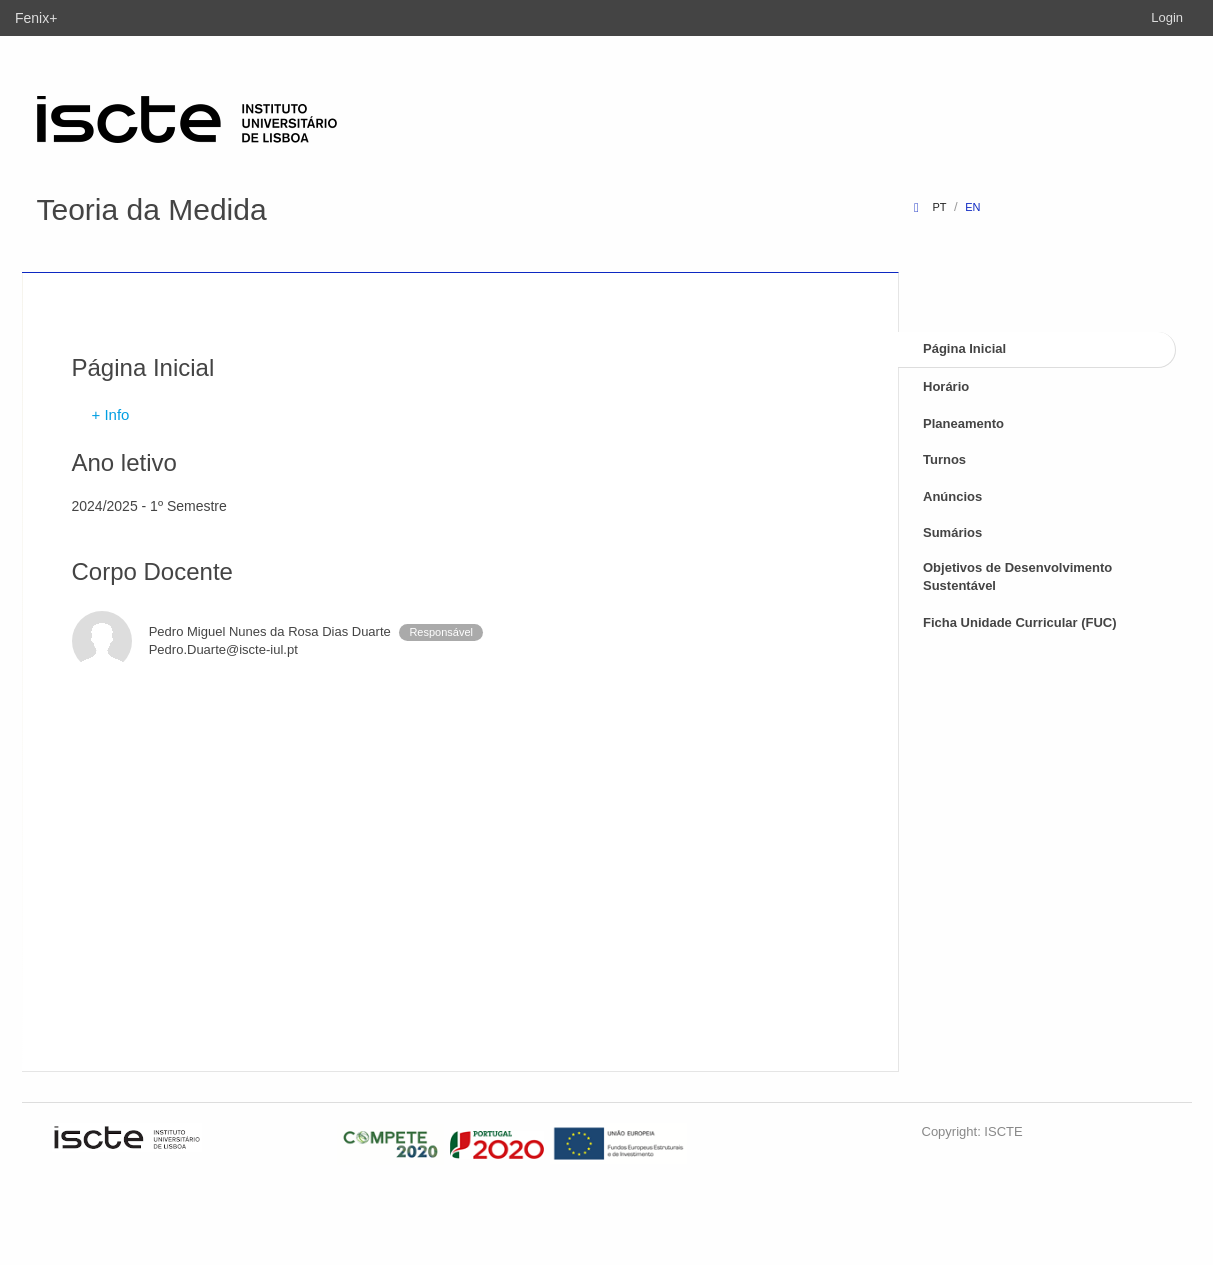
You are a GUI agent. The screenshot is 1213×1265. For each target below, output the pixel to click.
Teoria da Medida (152, 209)
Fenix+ (36, 18)
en (972, 207)
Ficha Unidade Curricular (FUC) (1020, 622)
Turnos (944, 459)
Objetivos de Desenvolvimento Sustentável (1017, 577)
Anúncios (952, 496)
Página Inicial (964, 348)
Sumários (952, 532)
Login (1167, 17)
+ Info (111, 414)
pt (939, 207)
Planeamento (963, 423)
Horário (946, 386)
